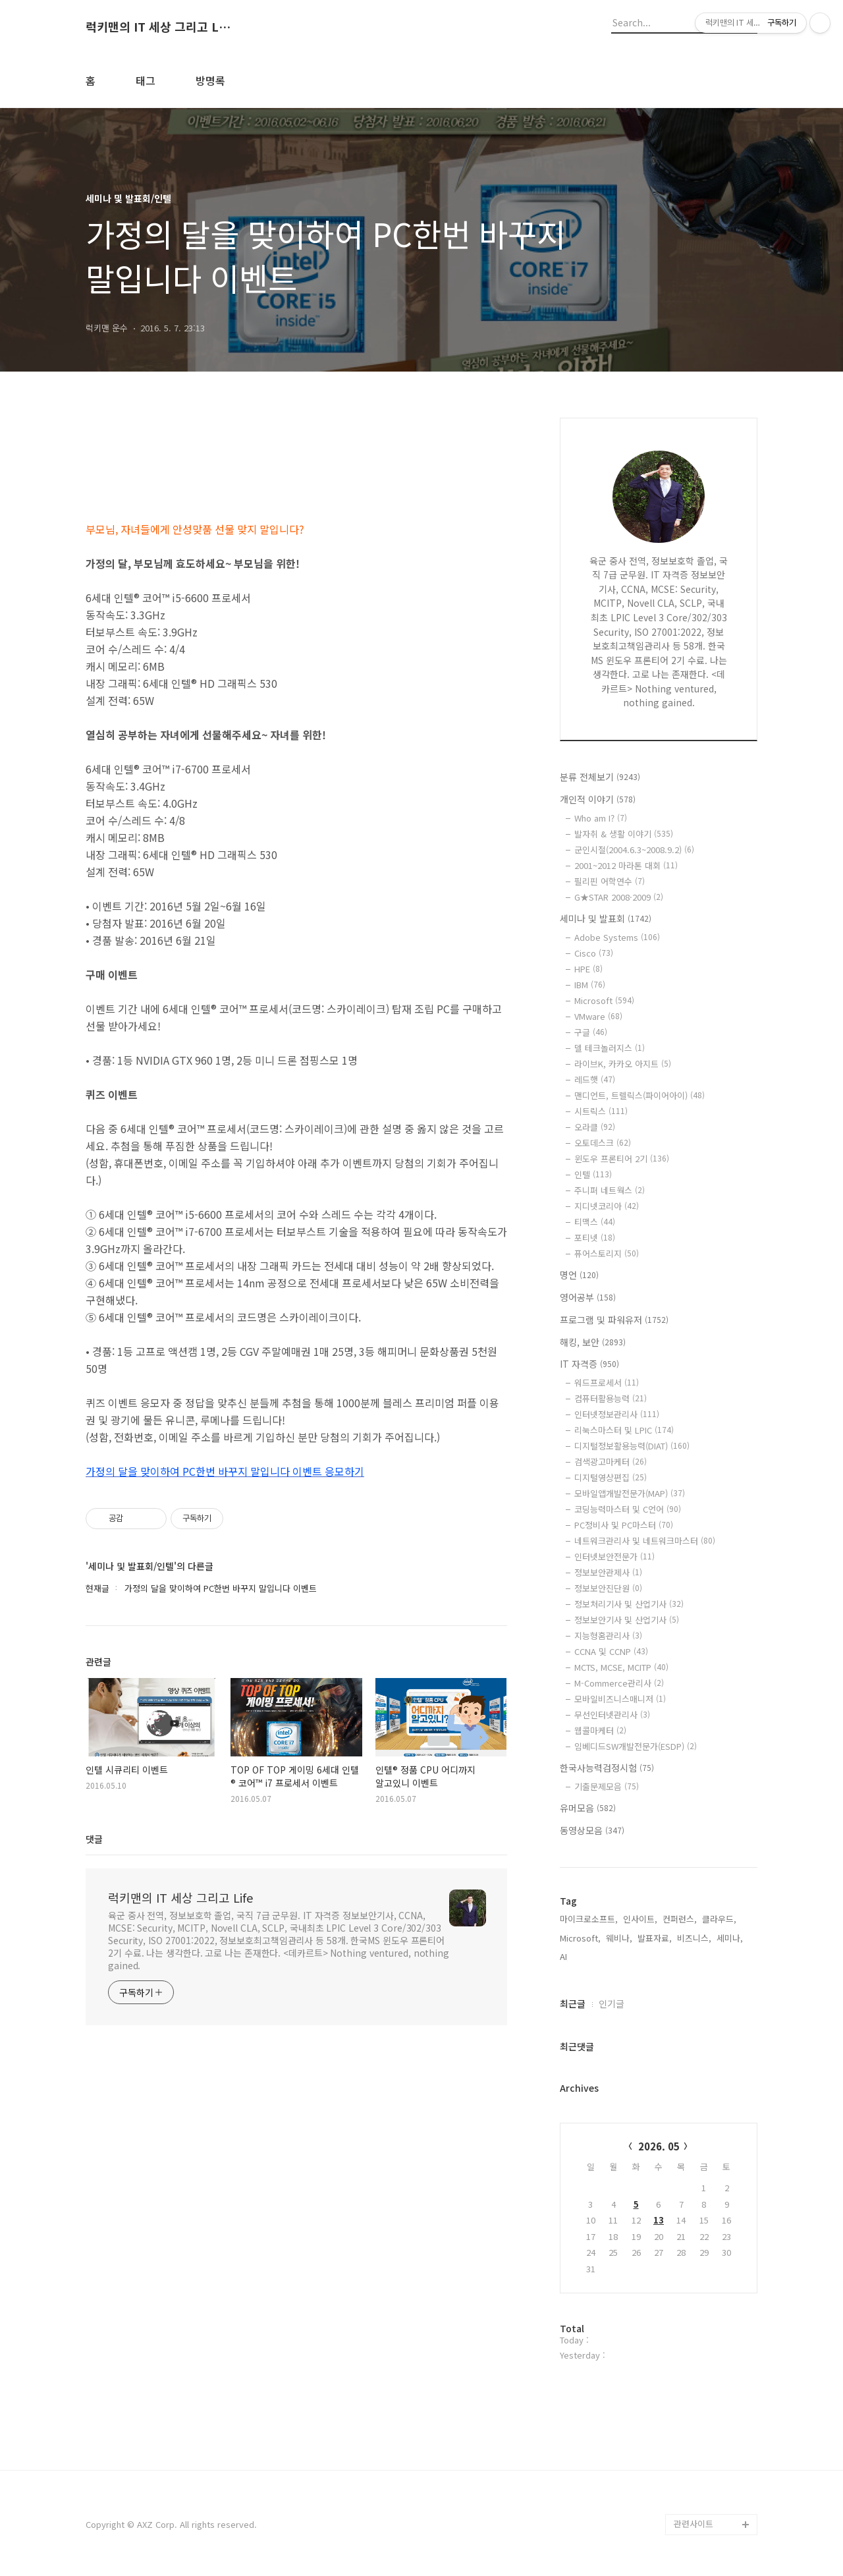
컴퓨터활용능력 (610, 1398)
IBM (589, 984)
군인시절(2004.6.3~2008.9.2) (634, 849)
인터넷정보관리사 (616, 1414)
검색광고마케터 (610, 1461)
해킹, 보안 (593, 1342)
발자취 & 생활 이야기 (623, 833)
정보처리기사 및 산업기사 (629, 1604)
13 (658, 2220)
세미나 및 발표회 (605, 918)
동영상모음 (592, 1830)
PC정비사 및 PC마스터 (623, 1525)
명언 (579, 1274)
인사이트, (640, 1919)
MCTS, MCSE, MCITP (621, 1667)
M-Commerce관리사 (619, 1683)
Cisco (593, 953)
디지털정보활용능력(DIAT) (632, 1446)
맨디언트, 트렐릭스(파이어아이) (639, 1095)
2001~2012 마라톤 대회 (626, 865)
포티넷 (594, 1237)
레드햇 (594, 1079)
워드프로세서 (606, 1382)
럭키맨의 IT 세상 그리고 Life (158, 27)
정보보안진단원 (608, 1588)
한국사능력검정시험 (607, 1767)
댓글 (94, 1838)
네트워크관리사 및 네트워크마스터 (644, 1540)
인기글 (611, 2003)
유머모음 (588, 1807)
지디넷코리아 (606, 1206)
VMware (598, 1016)
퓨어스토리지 (606, 1253)
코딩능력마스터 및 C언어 (627, 1509)
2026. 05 (659, 2146)
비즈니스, (694, 1938)
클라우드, (719, 1919)
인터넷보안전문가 (614, 1556)
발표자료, (655, 1938)
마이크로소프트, (589, 1919)
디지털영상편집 (610, 1477)
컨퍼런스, (680, 1919)
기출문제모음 (606, 1786)
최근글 (572, 2003)
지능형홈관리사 (608, 1635)
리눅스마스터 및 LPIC (624, 1430)
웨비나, (619, 1938)
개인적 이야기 (598, 799)
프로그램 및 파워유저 (614, 1319)
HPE (588, 969)
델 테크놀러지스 (609, 1048)
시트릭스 (601, 1111)
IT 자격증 (589, 1363)
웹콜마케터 (600, 1730)
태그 (145, 80)
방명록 (210, 80)
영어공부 (588, 1297)
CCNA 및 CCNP (611, 1651)
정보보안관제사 (608, 1572)
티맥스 (594, 1222)
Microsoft (604, 1000)
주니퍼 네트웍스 (609, 1190)
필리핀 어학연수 (609, 881)
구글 (590, 1032)
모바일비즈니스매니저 (620, 1699)
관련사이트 (693, 2523)
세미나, (730, 1938)
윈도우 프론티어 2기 (621, 1158)
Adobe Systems (617, 937)
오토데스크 (602, 1142)
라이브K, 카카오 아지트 (622, 1063)
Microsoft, (580, 1938)
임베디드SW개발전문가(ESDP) (635, 1746)
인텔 (593, 1174)
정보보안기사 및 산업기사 (626, 1619)
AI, (565, 1956)
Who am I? (600, 818)
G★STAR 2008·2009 (618, 897)
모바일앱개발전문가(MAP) (629, 1493)
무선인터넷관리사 (612, 1714)
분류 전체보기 (600, 776)
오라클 (594, 1127)
